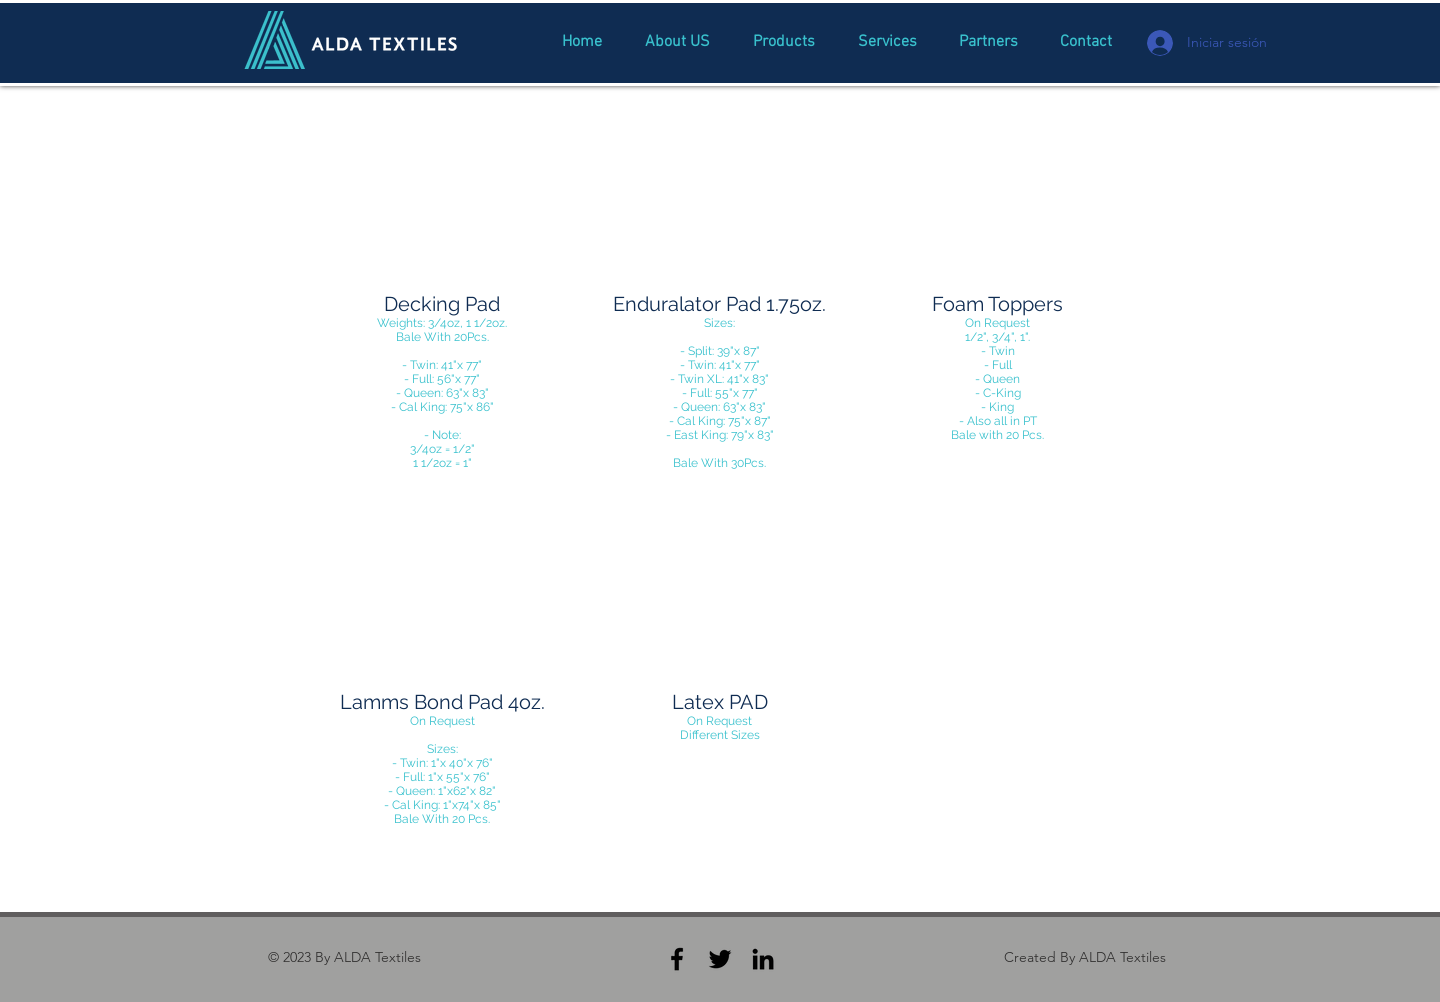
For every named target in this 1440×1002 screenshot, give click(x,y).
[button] (442, 307)
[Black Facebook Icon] (677, 959)
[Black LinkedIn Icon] (763, 959)
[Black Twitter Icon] (720, 959)
